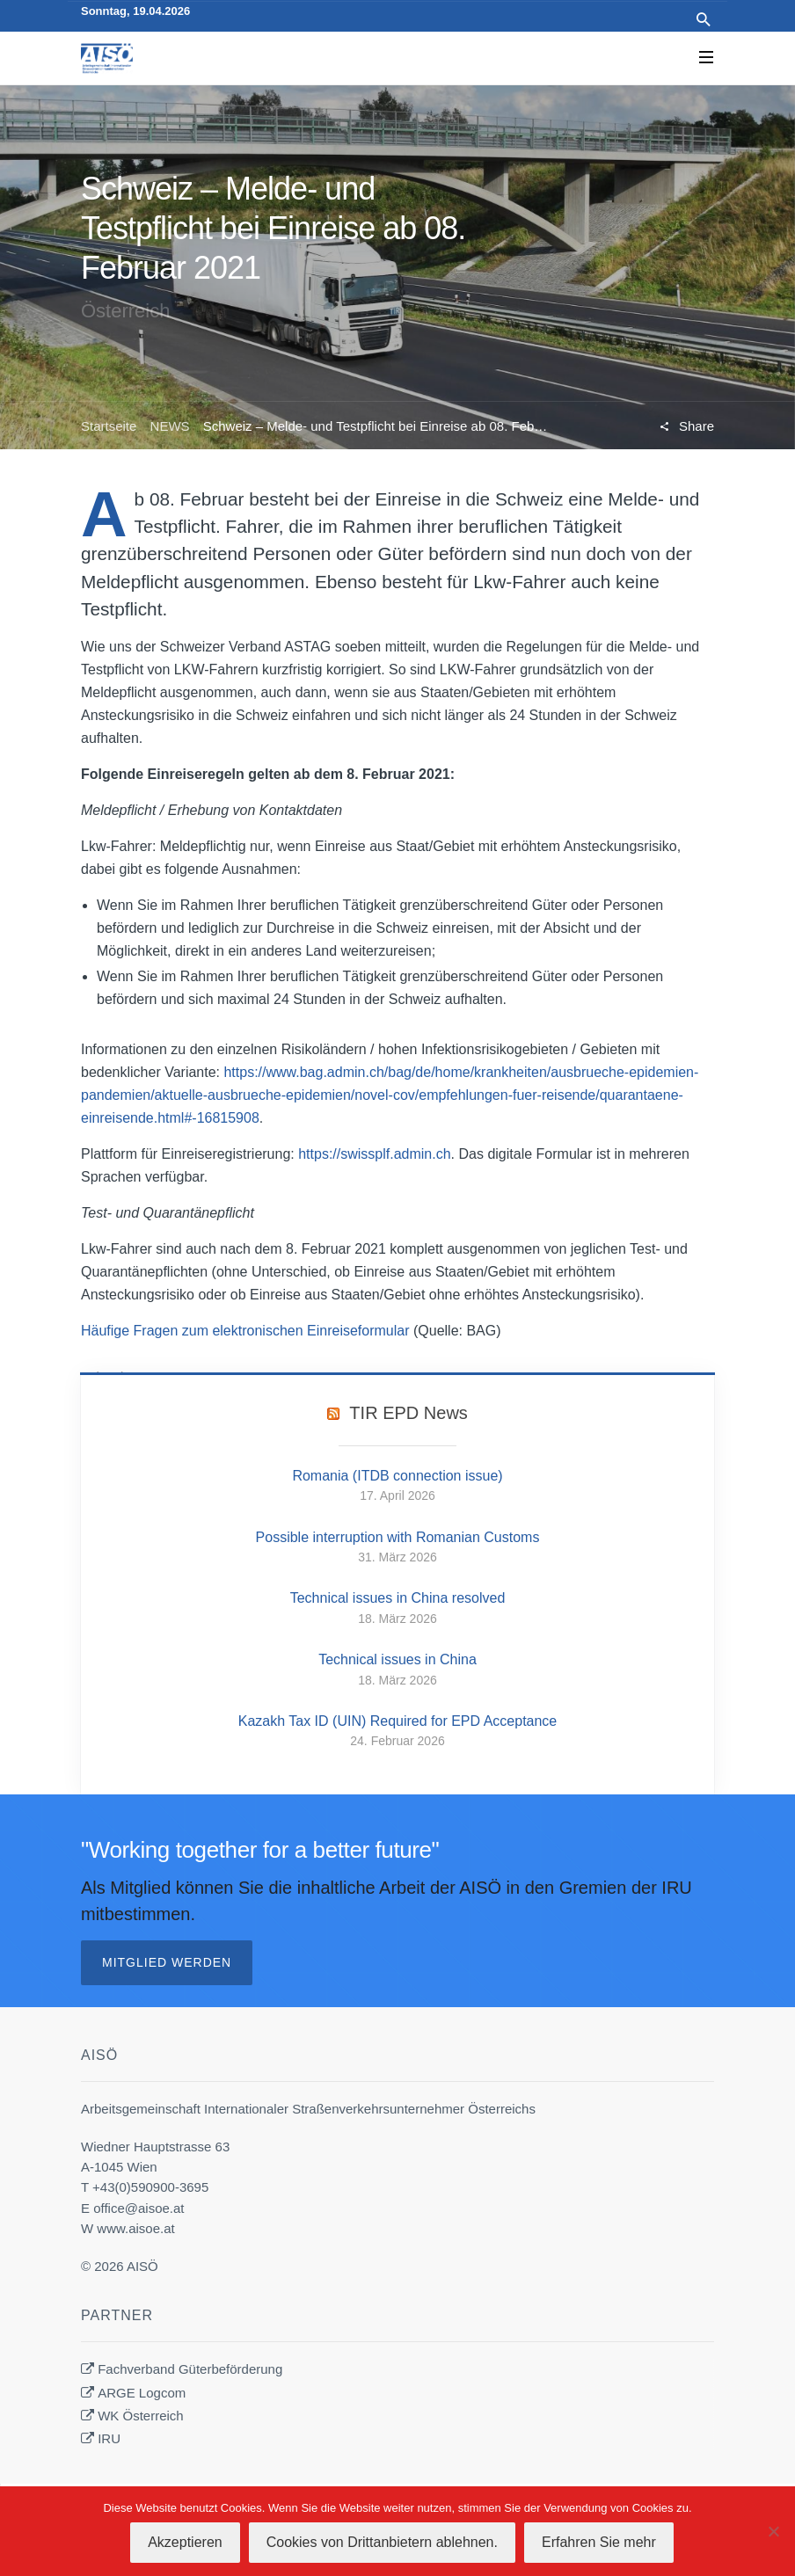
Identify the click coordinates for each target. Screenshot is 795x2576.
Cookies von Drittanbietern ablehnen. (382, 2542)
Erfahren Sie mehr (599, 2542)
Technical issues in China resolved (398, 1597)
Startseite (108, 425)
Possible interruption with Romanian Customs (398, 1537)
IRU (109, 2438)
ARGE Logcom (142, 2392)
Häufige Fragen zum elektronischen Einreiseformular (245, 1330)
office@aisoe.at (138, 2208)
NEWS (170, 425)
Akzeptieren (185, 2542)
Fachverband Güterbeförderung (190, 2368)
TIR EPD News (408, 1413)
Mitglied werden (166, 1962)
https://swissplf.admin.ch (374, 1153)
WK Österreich (141, 2415)
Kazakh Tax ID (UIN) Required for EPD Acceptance (398, 1721)
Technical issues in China (397, 1659)
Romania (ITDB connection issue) (397, 1475)
